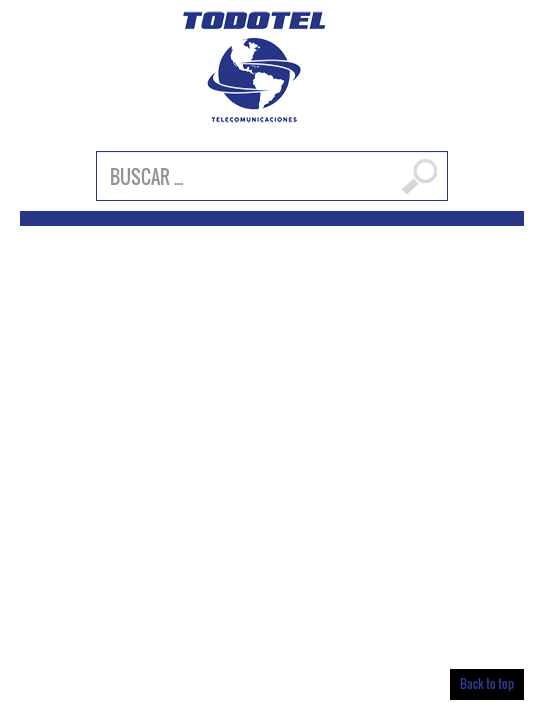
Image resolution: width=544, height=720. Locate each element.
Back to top (487, 683)
